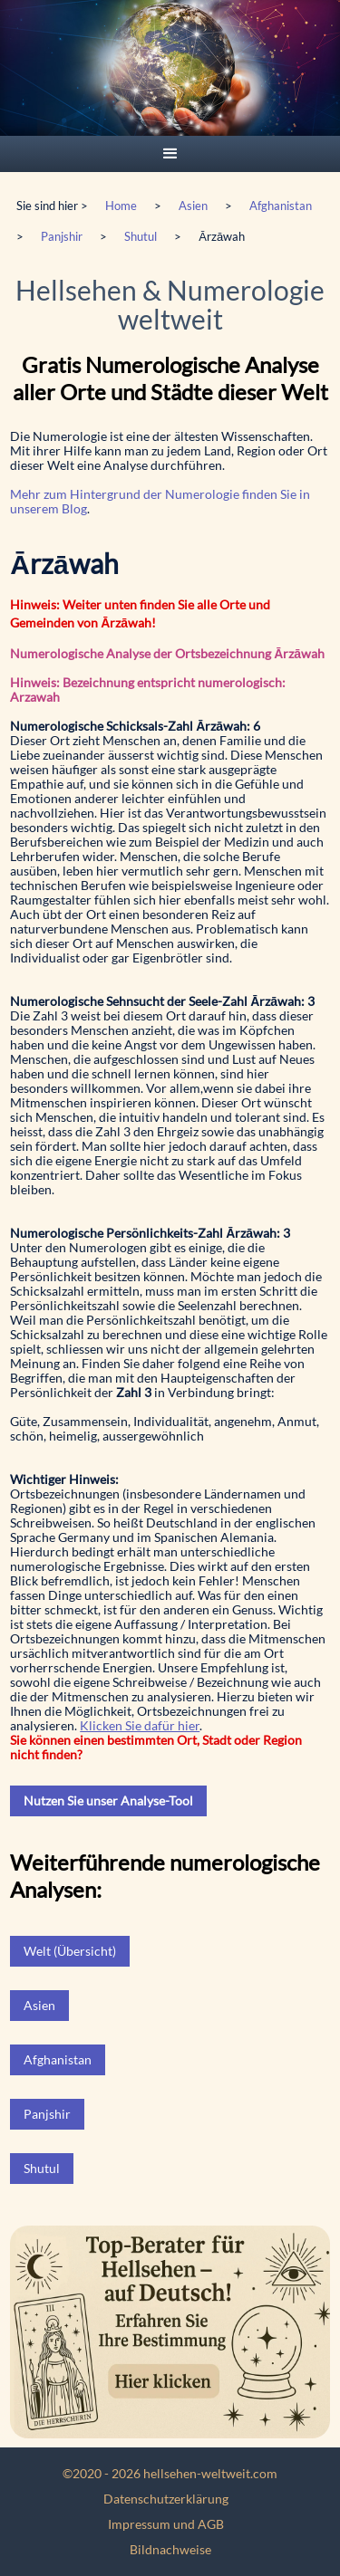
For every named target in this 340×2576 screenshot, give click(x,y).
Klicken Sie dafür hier (139, 1725)
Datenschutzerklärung (165, 2498)
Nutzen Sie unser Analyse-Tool (108, 1800)
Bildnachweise (170, 2549)
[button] (170, 154)
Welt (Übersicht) (70, 1950)
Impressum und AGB (166, 2524)
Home (121, 205)
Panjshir (62, 236)
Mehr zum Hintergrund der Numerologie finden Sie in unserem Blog (160, 501)
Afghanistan (280, 205)
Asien (193, 205)
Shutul (140, 236)
